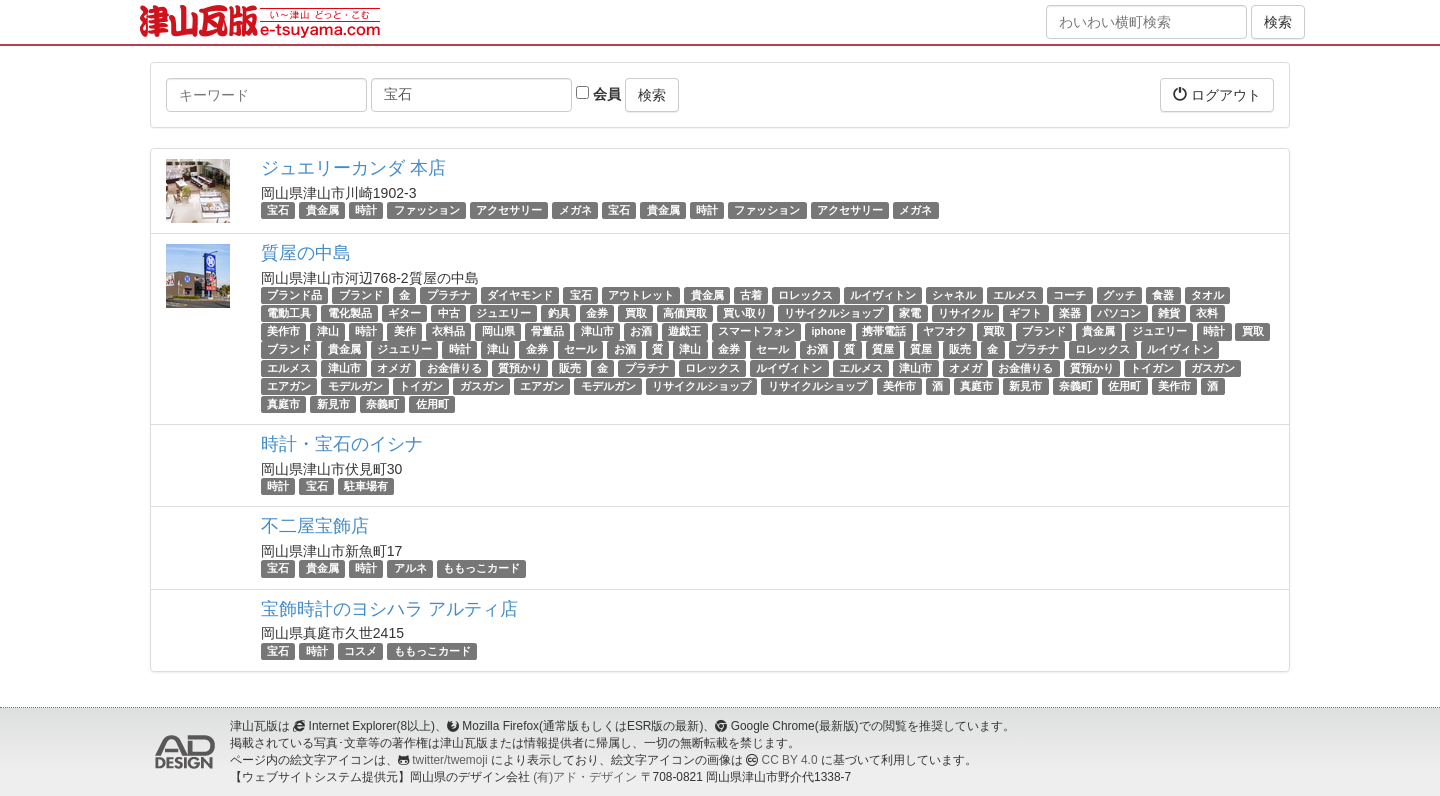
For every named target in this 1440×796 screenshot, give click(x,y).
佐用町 (1124, 386)
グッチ (1119, 295)
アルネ (410, 568)
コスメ (360, 651)
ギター (404, 313)
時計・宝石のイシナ (342, 444)
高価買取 (685, 313)
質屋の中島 (306, 253)
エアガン (289, 386)
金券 (597, 313)
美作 (405, 331)
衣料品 (448, 331)
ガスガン (1213, 368)
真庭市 (976, 386)
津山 (328, 331)
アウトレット (641, 295)
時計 (366, 210)
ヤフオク (945, 331)
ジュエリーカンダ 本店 (353, 168)
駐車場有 (366, 486)
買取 (636, 313)
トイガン (1152, 368)
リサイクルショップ (833, 313)
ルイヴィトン (883, 295)
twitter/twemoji (449, 760)
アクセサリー (509, 210)
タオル (1207, 295)
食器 (1163, 295)
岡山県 (498, 331)
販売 (960, 350)
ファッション (427, 210)
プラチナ (449, 295)
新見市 (1025, 386)
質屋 (883, 350)
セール (580, 350)
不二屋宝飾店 (315, 526)
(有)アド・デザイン (585, 777)
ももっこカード (481, 568)
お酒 (641, 331)
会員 (598, 94)
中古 (449, 313)
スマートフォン (756, 331)
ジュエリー (503, 313)
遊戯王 (684, 331)
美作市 (283, 331)
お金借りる (454, 368)
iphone (828, 331)
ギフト (1025, 313)
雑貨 (1169, 313)
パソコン (1119, 313)
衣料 (1207, 313)
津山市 (597, 331)
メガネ (575, 210)
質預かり (520, 368)
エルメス (1015, 295)
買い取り (745, 313)
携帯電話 (884, 331)
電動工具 (289, 313)
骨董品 (547, 331)
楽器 (1070, 313)
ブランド (361, 295)
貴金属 (322, 210)
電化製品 (350, 313)
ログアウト (1217, 94)
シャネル (954, 295)
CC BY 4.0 (790, 760)
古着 (751, 295)
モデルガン (355, 386)
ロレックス (805, 295)
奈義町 (1075, 386)
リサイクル (965, 313)
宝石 (278, 210)
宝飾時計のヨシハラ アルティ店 (389, 609)
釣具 (559, 313)
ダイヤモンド (520, 295)
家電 (910, 313)
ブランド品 (294, 295)
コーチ (1069, 295)
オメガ (393, 368)
